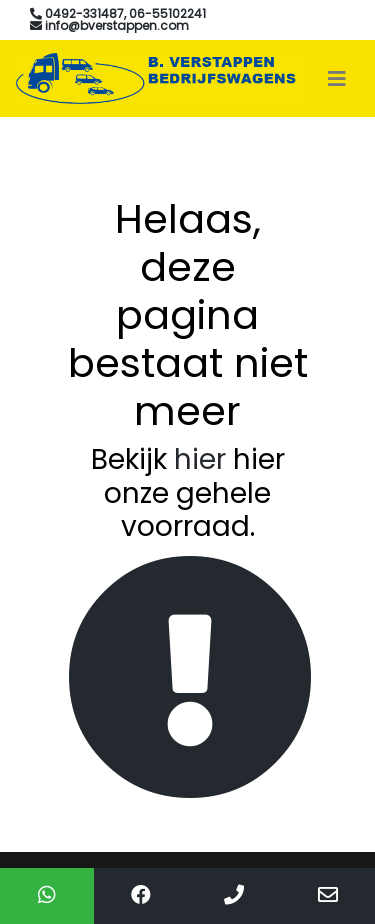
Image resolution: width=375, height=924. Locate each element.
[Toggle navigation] (337, 79)
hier (200, 459)
